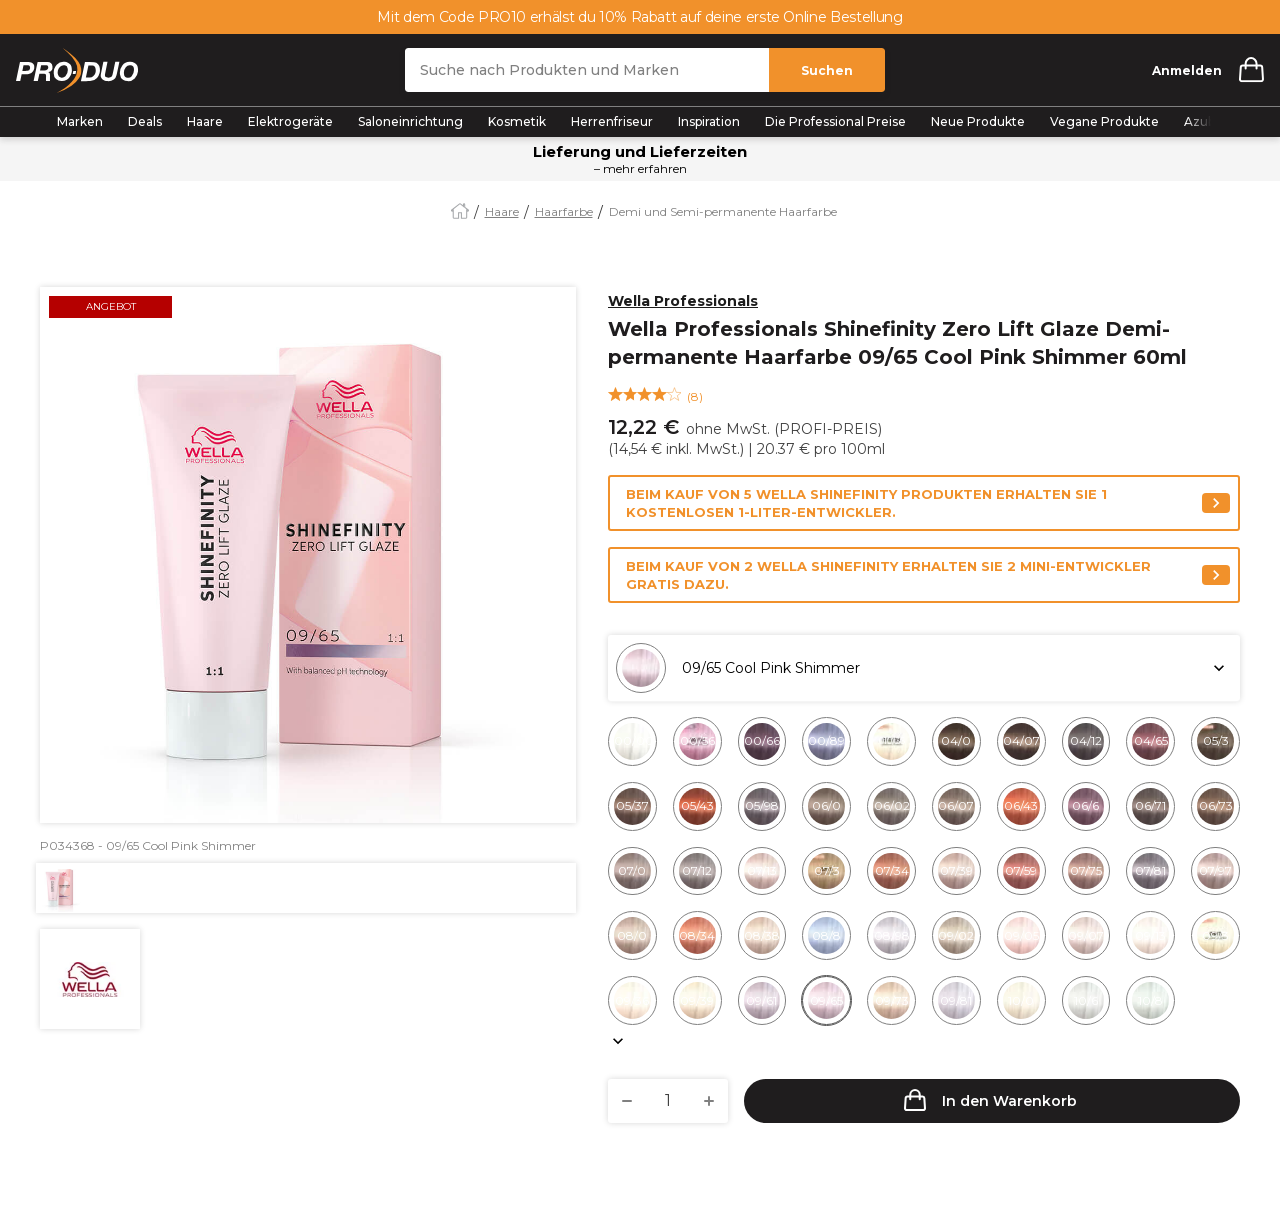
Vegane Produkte (1104, 121)
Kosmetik (517, 121)
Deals (145, 121)
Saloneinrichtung (410, 121)
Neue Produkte (978, 121)
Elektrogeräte (290, 121)
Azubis (1204, 121)
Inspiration (709, 121)
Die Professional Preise (835, 121)
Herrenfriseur (612, 121)
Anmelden (1187, 70)
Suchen (827, 70)
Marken (80, 121)
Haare (205, 121)
